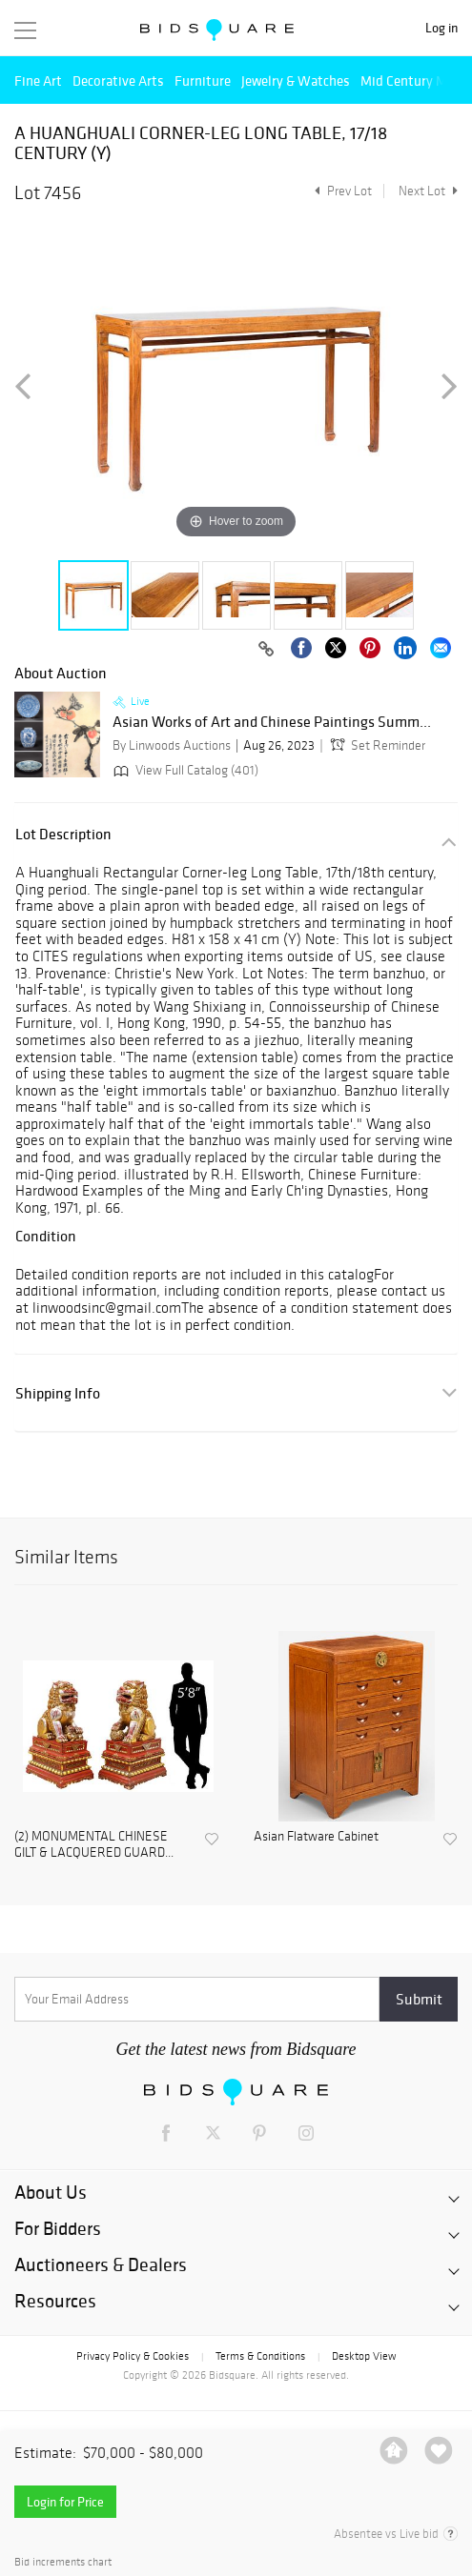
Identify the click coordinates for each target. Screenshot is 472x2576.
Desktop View (364, 2356)
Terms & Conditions (260, 2356)
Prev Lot (341, 191)
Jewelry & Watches (295, 80)
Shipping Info (57, 1393)
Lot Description (63, 834)
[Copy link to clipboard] (266, 649)
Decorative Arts (118, 80)
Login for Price (65, 2501)
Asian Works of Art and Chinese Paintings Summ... (272, 722)
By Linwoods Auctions (172, 745)
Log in (441, 28)
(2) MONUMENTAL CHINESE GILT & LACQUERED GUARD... (94, 1845)
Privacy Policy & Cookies (132, 2356)
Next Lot (428, 191)
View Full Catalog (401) (184, 770)
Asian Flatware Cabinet (316, 1836)
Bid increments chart (63, 2562)
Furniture (202, 80)
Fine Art (38, 80)
